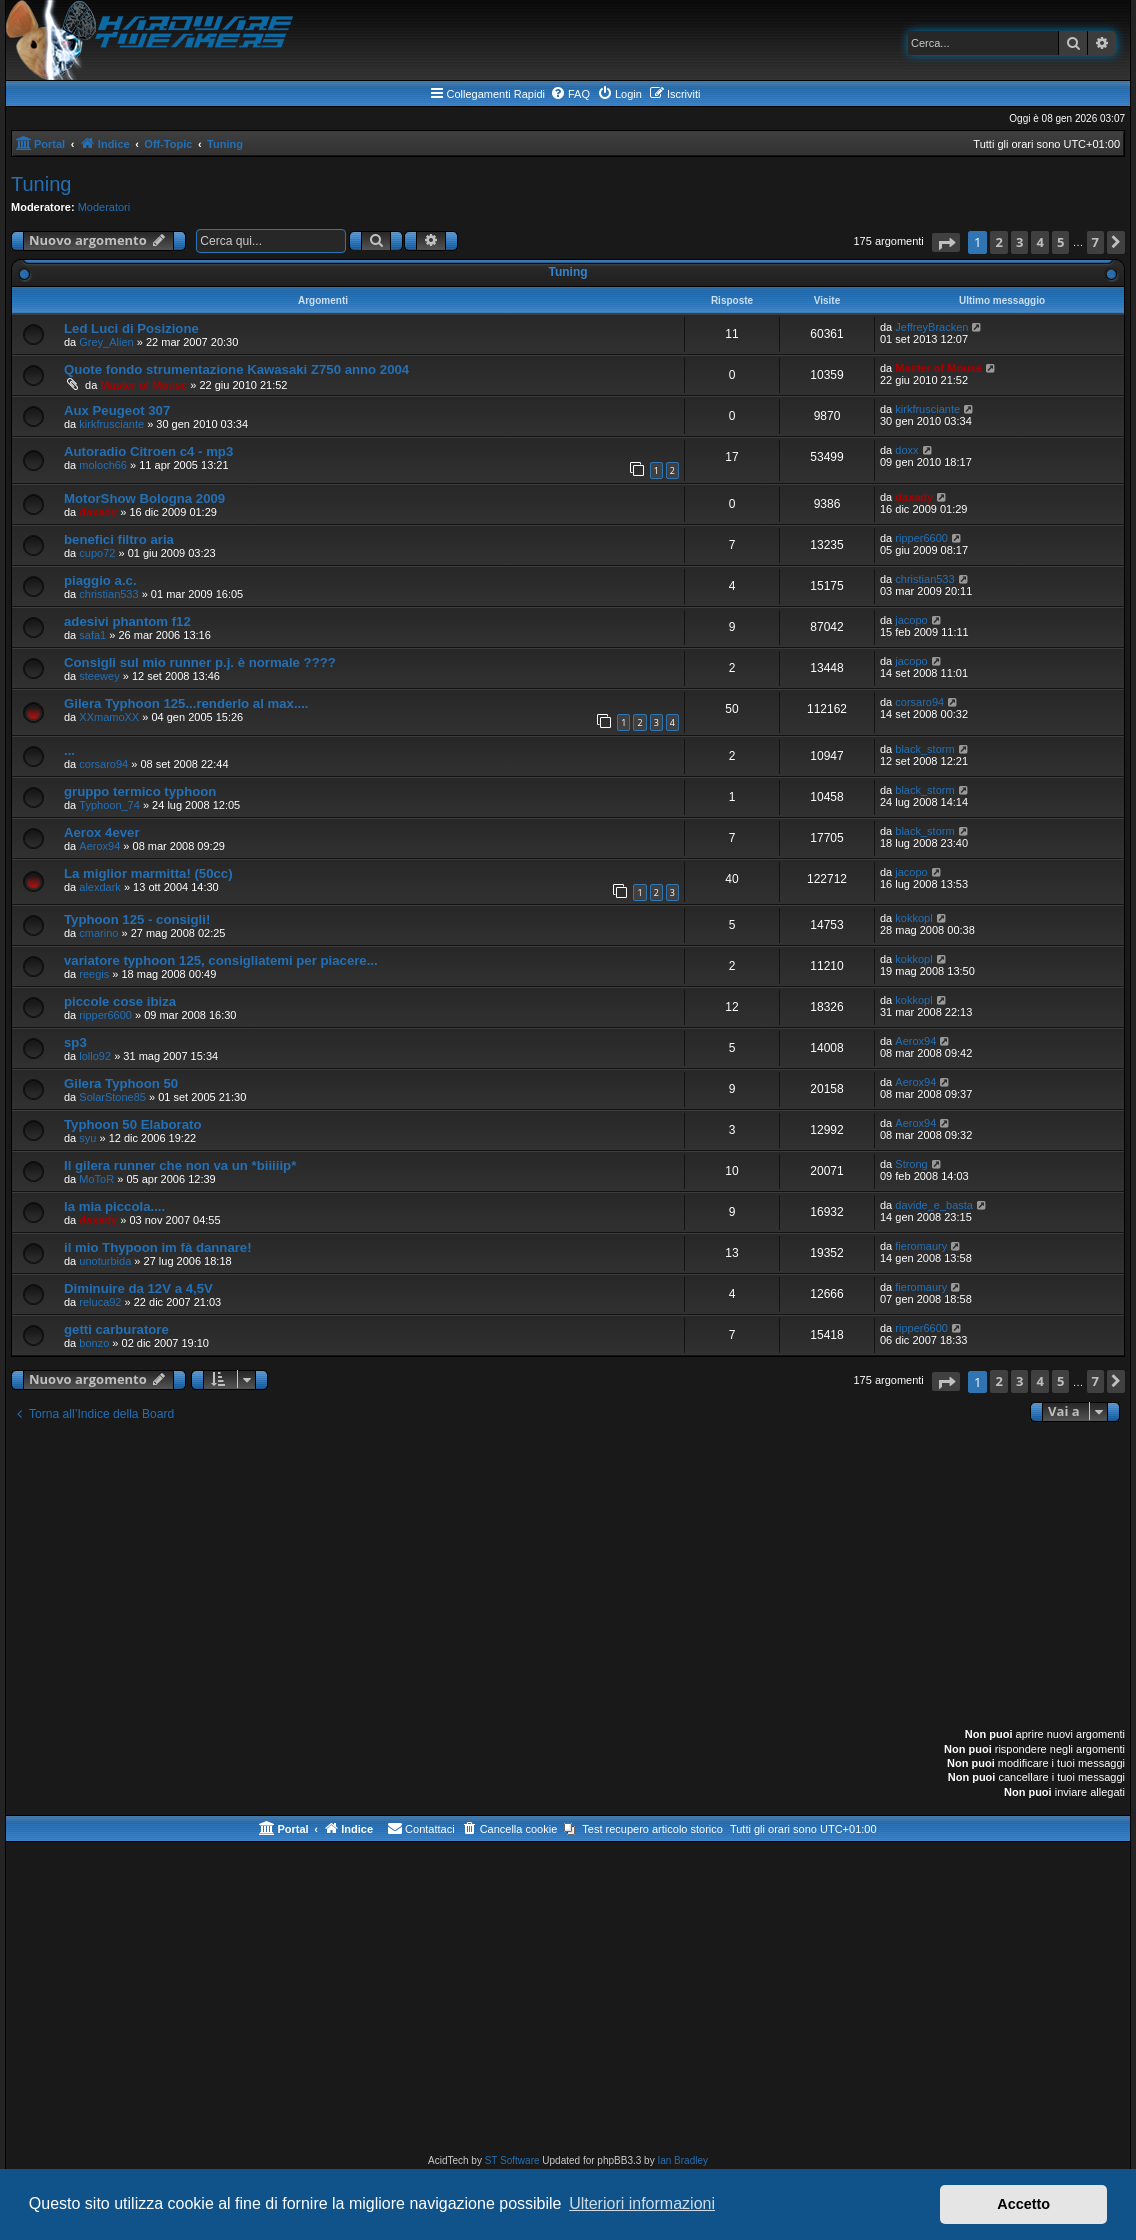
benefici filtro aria (119, 539)
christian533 (108, 594)
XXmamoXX (109, 717)
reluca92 (100, 1302)
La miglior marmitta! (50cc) (148, 873)
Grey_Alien (106, 342)
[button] (946, 242)
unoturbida (105, 1261)
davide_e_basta (934, 1205)
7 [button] (1095, 242)
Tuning (41, 184)
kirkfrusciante (111, 424)
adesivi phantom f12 (127, 621)
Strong (911, 1164)
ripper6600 (921, 538)
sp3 (75, 1042)
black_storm (924, 749)
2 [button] (998, 242)
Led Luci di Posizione (131, 328)
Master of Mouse (143, 385)
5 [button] (1060, 242)
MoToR (96, 1179)
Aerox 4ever (102, 832)
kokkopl (913, 918)
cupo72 (97, 553)
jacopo (911, 620)
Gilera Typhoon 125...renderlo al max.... (186, 703)
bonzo (94, 1343)
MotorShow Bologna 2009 (144, 498)
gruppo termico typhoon (140, 791)
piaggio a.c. (100, 580)
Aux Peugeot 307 (117, 410)
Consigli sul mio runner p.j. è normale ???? (200, 662)
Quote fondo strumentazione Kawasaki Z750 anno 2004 (236, 369)
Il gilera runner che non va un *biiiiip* (180, 1165)
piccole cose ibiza (120, 1001)
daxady (98, 512)
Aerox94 (99, 846)
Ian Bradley (682, 2160)
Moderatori (104, 207)
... (69, 750)
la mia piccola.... (114, 1206)
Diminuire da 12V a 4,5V (138, 1288)
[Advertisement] (568, 1577)
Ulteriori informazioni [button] (642, 2203)
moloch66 (103, 465)
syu (87, 1138)
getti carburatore (116, 1329)
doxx (906, 450)
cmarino (98, 933)
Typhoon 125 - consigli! (137, 919)
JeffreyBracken (931, 327)
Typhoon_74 (109, 805)
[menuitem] (570, 94)
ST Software (512, 2160)
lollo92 (95, 1056)
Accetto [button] (1023, 2204)
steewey (99, 676)
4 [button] (1039, 242)
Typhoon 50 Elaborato (133, 1124)
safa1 (92, 635)
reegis (94, 974)
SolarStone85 (112, 1097)
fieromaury (921, 1246)
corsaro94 (919, 702)
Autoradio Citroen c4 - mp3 (148, 451)
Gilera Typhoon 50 (121, 1083)
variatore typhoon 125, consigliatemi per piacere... (221, 960)
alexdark (100, 887)
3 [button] (1019, 242)
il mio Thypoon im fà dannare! (158, 1247)
